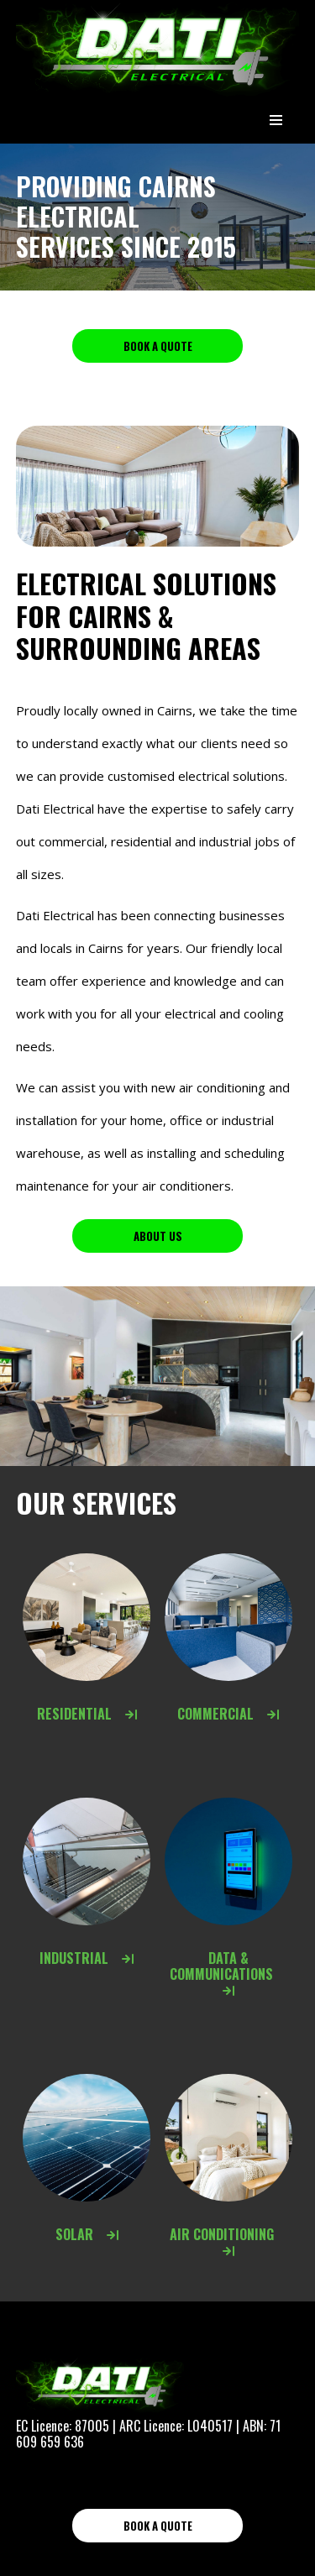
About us (158, 1236)
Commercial (228, 1714)
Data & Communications (228, 1972)
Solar (86, 2234)
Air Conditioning (228, 2241)
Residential (87, 1714)
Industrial (86, 1958)
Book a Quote (157, 346)
